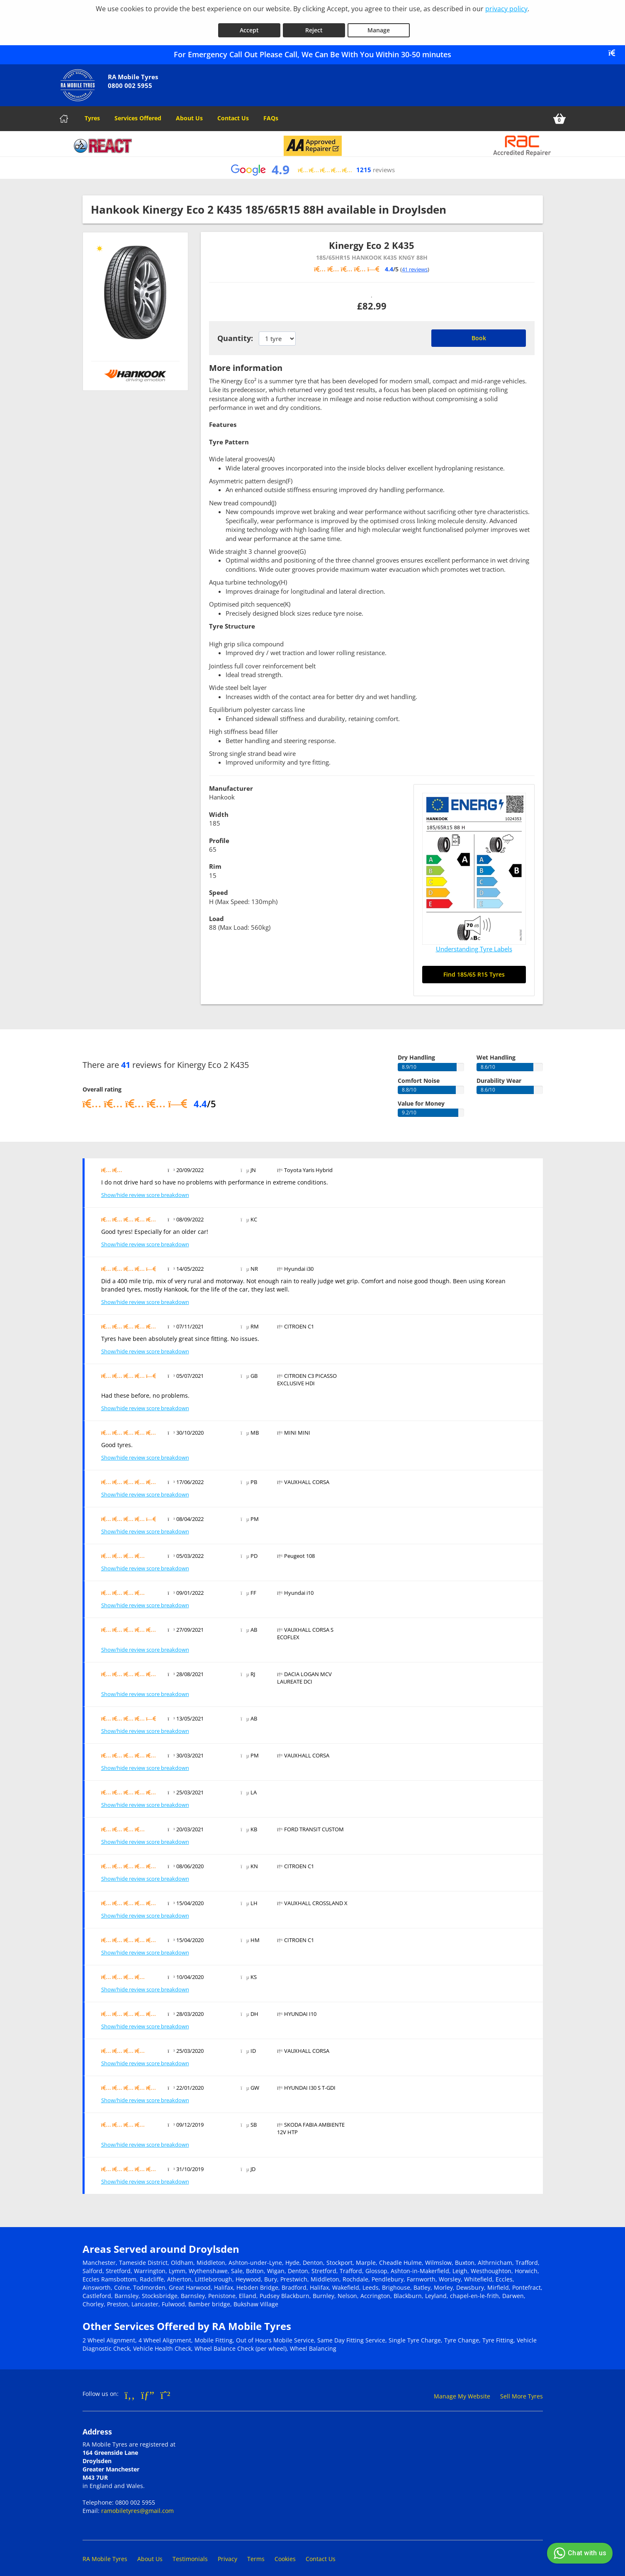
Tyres (92, 112)
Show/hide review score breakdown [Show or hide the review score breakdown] (145, 1189)
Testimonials (190, 2553)
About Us (189, 112)
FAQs (270, 112)
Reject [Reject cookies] (314, 24)
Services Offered (137, 112)
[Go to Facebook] (130, 2388)
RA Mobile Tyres (105, 2553)
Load (216, 913)
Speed (218, 886)
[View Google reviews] (312, 164)
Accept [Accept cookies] (249, 24)
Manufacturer (231, 782)
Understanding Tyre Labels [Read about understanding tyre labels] (474, 943)
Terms (256, 2553)
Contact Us (233, 112)
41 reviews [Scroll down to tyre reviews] (415, 263)
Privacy (227, 2553)
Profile (219, 835)
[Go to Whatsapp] (165, 2388)
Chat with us (578, 2553)
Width (219, 808)
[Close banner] (614, 47)
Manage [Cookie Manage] (378, 24)
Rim (215, 860)
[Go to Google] (147, 2388)
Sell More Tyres (521, 2390)
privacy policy (506, 8)
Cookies (285, 2553)
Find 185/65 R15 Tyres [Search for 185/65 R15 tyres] (474, 968)
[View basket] (559, 112)
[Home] (64, 112)
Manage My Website (462, 2390)
